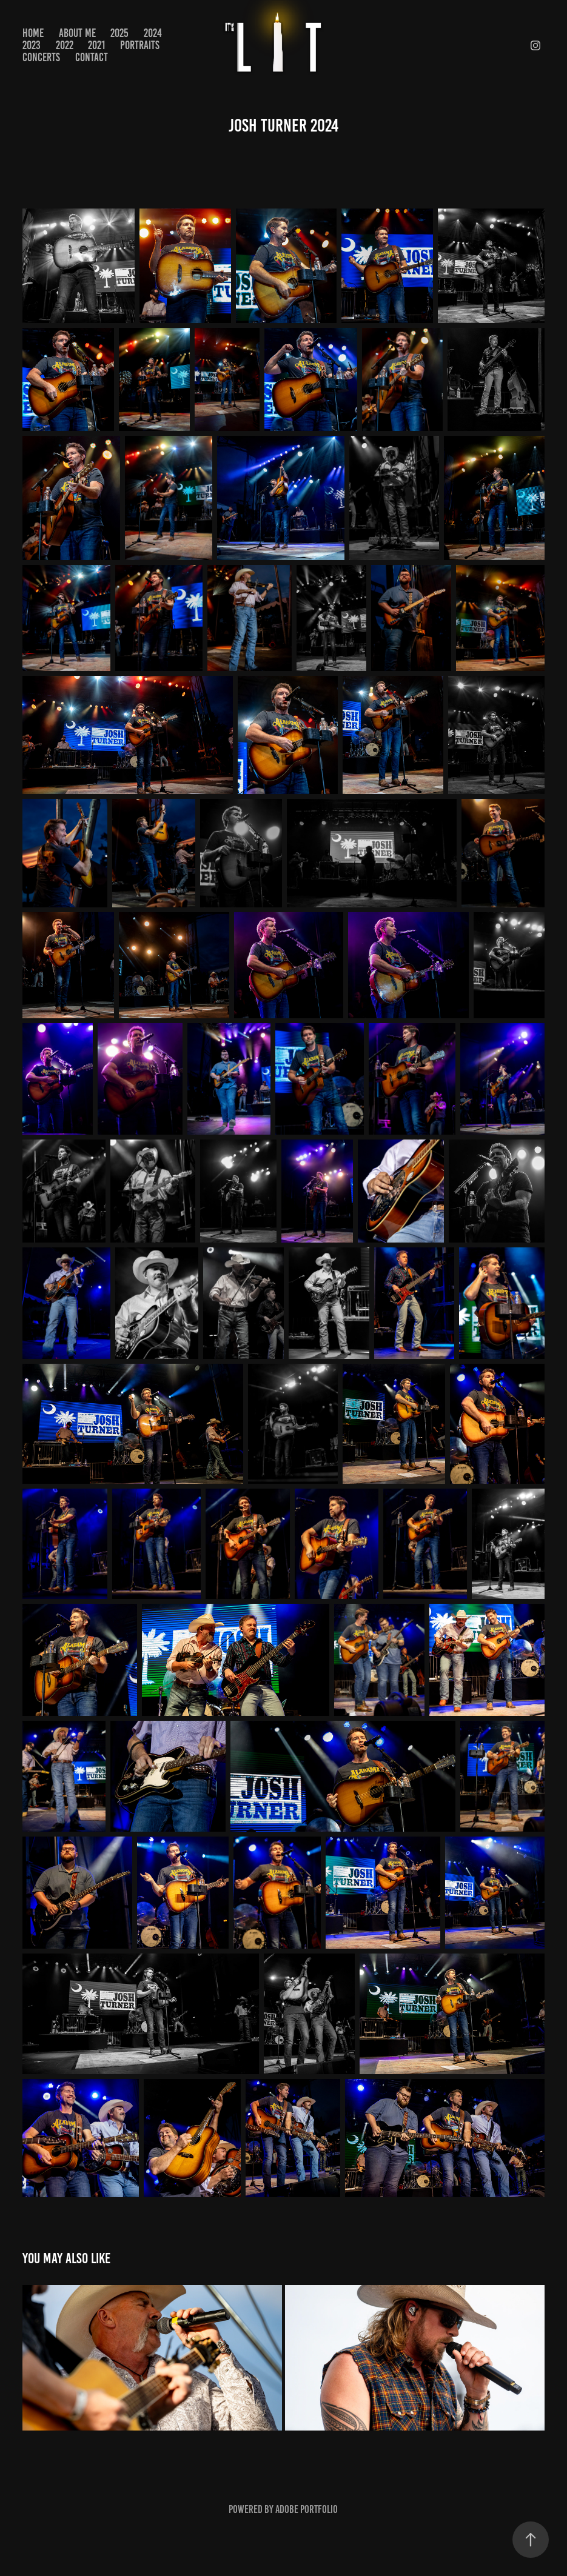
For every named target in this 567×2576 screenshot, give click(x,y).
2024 (153, 33)
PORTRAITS (139, 45)
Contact (91, 57)
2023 (31, 45)
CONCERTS (41, 57)
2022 (64, 45)
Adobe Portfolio (306, 2509)
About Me (77, 33)
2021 (96, 45)
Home (33, 33)
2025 (119, 33)
